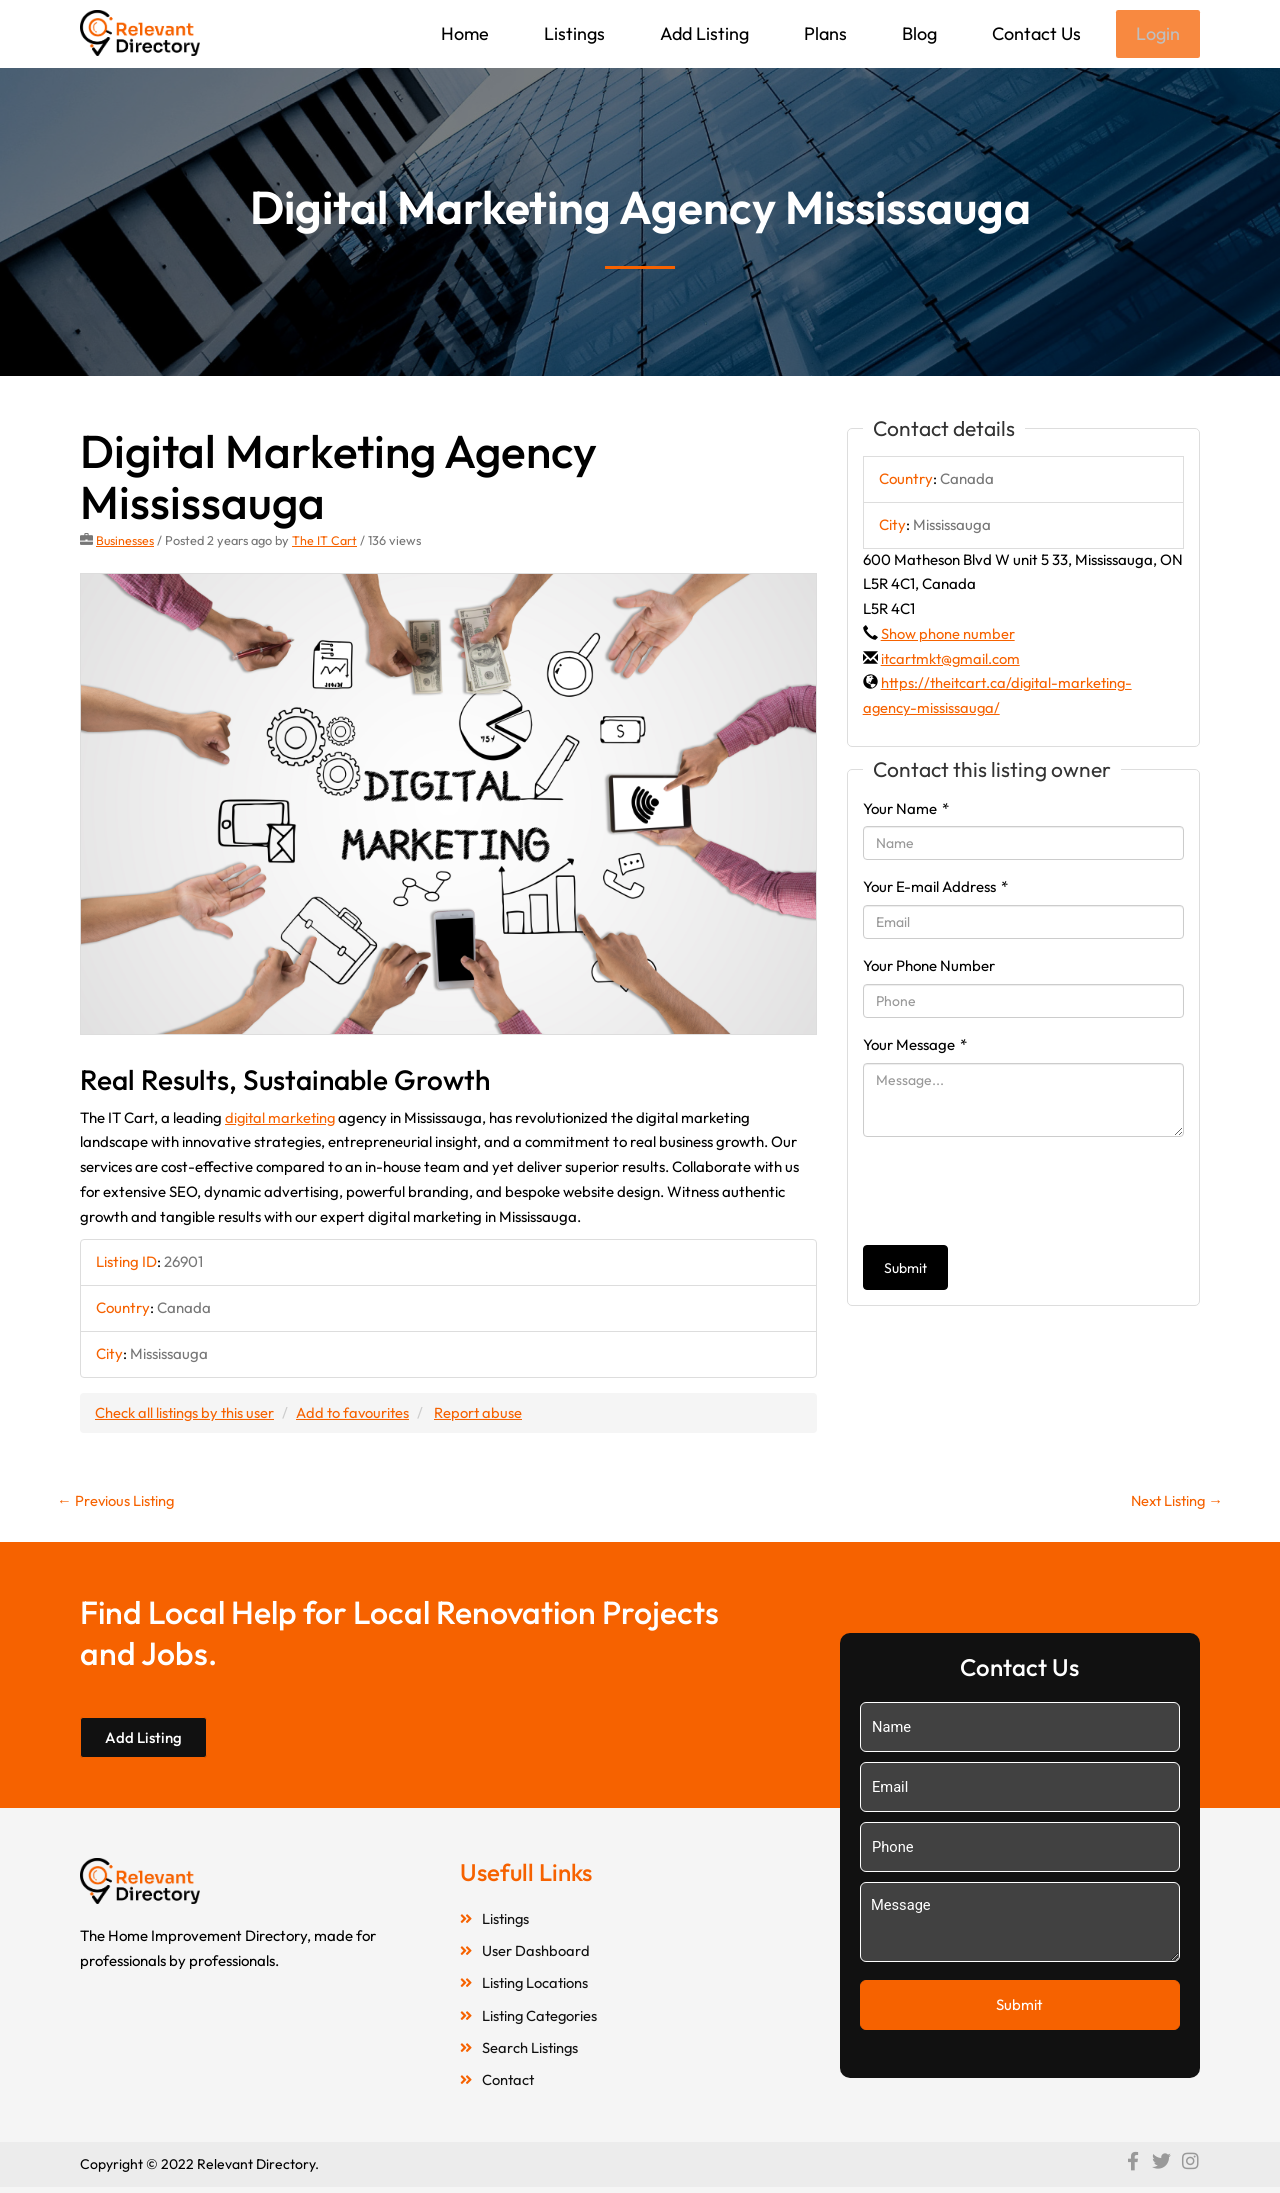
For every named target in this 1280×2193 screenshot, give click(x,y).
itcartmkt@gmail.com (952, 660)
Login (1157, 34)
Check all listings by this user (186, 1413)
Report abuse (484, 1413)
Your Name (906, 810)
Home (463, 33)
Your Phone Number (929, 967)
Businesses (125, 542)
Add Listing (702, 33)
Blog (917, 33)
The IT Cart (325, 542)
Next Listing (1174, 1502)
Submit (905, 1270)
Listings (572, 33)
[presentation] (1015, 1193)
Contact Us (1034, 33)
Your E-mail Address (935, 888)
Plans (823, 33)
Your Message (915, 1046)
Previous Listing (117, 1502)
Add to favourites (357, 1413)
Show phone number (948, 635)
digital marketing (282, 1118)
